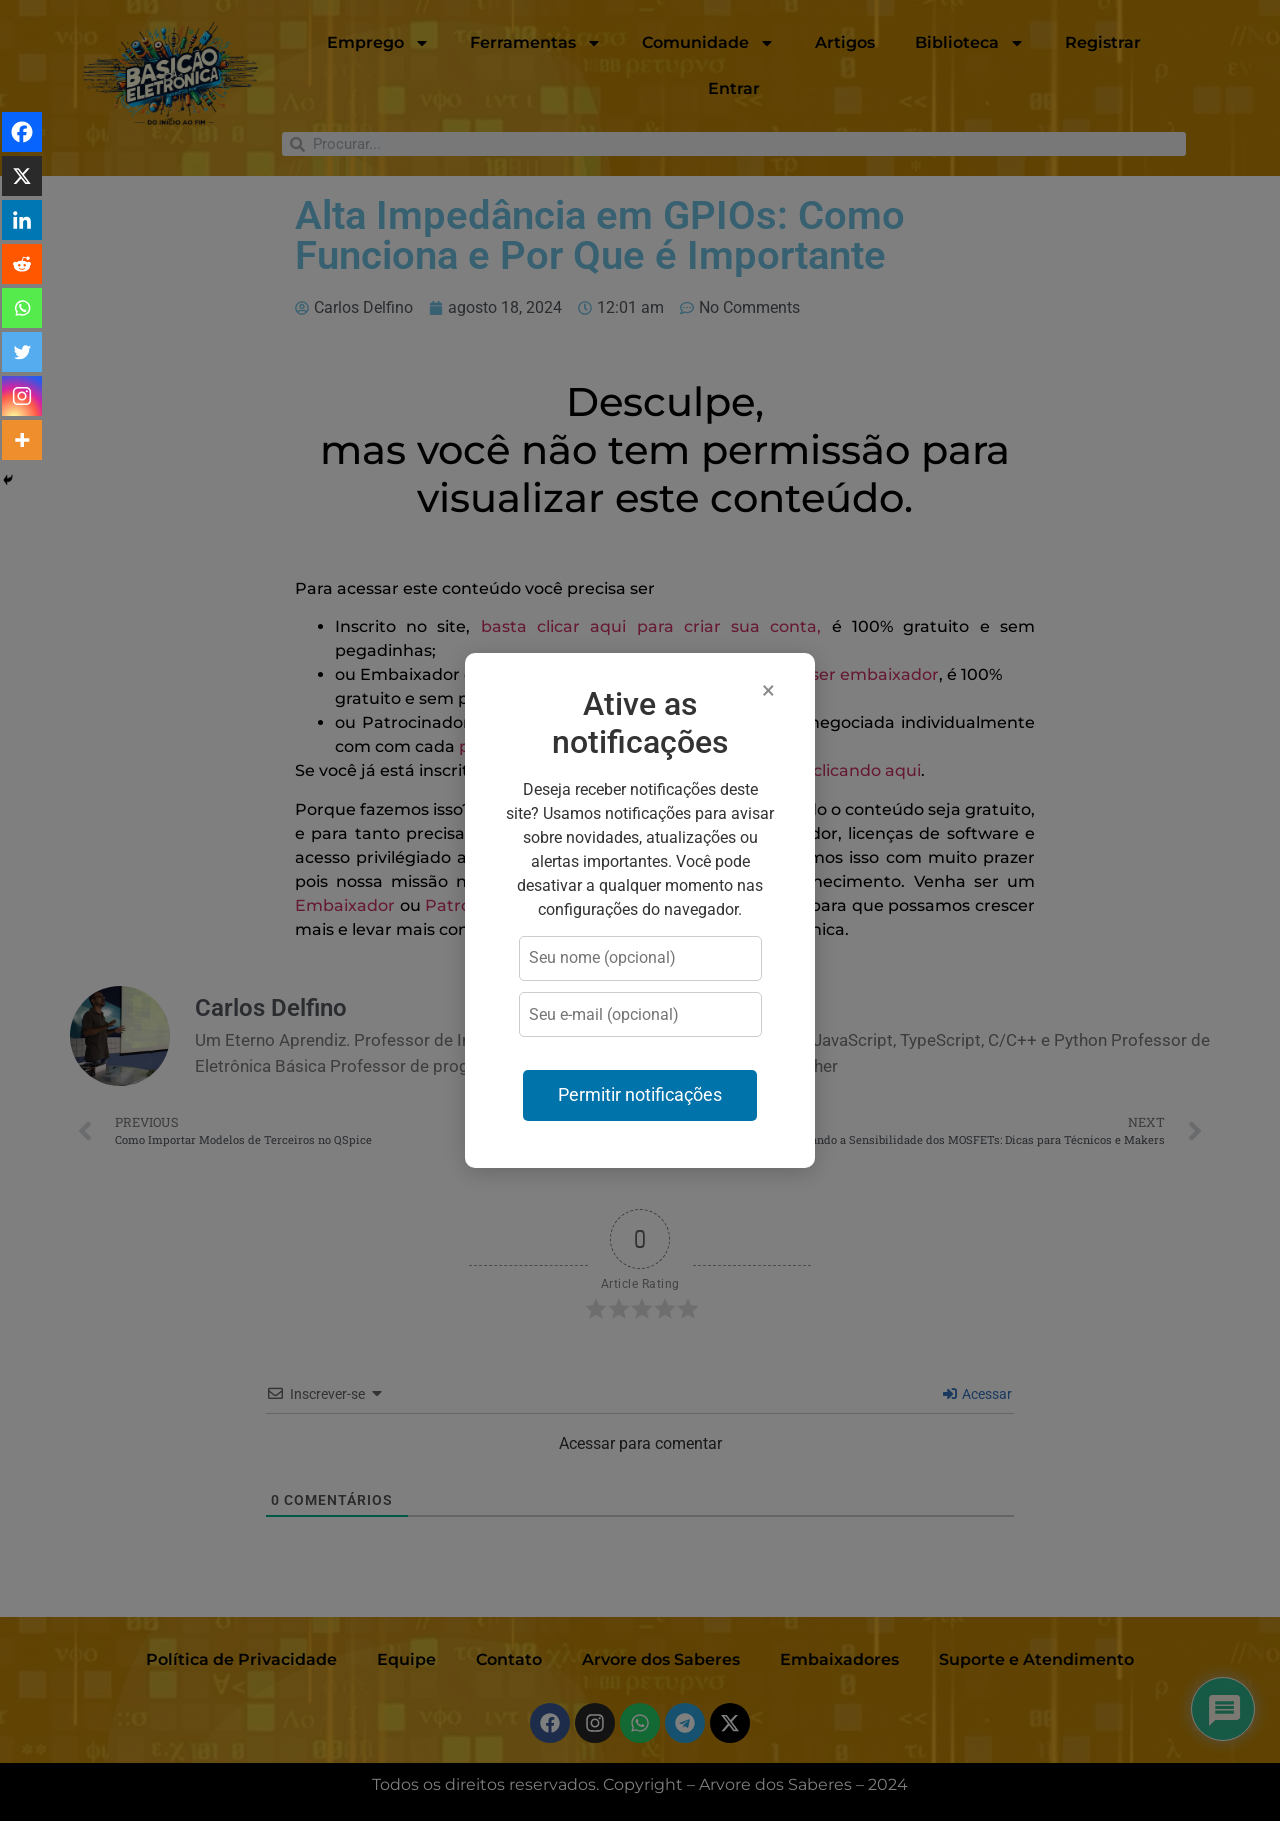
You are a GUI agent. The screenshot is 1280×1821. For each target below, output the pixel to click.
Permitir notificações (640, 1095)
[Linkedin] (22, 220)
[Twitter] (22, 352)
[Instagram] (22, 396)
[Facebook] (22, 132)
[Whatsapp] (22, 308)
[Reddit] (22, 264)
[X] (22, 176)
